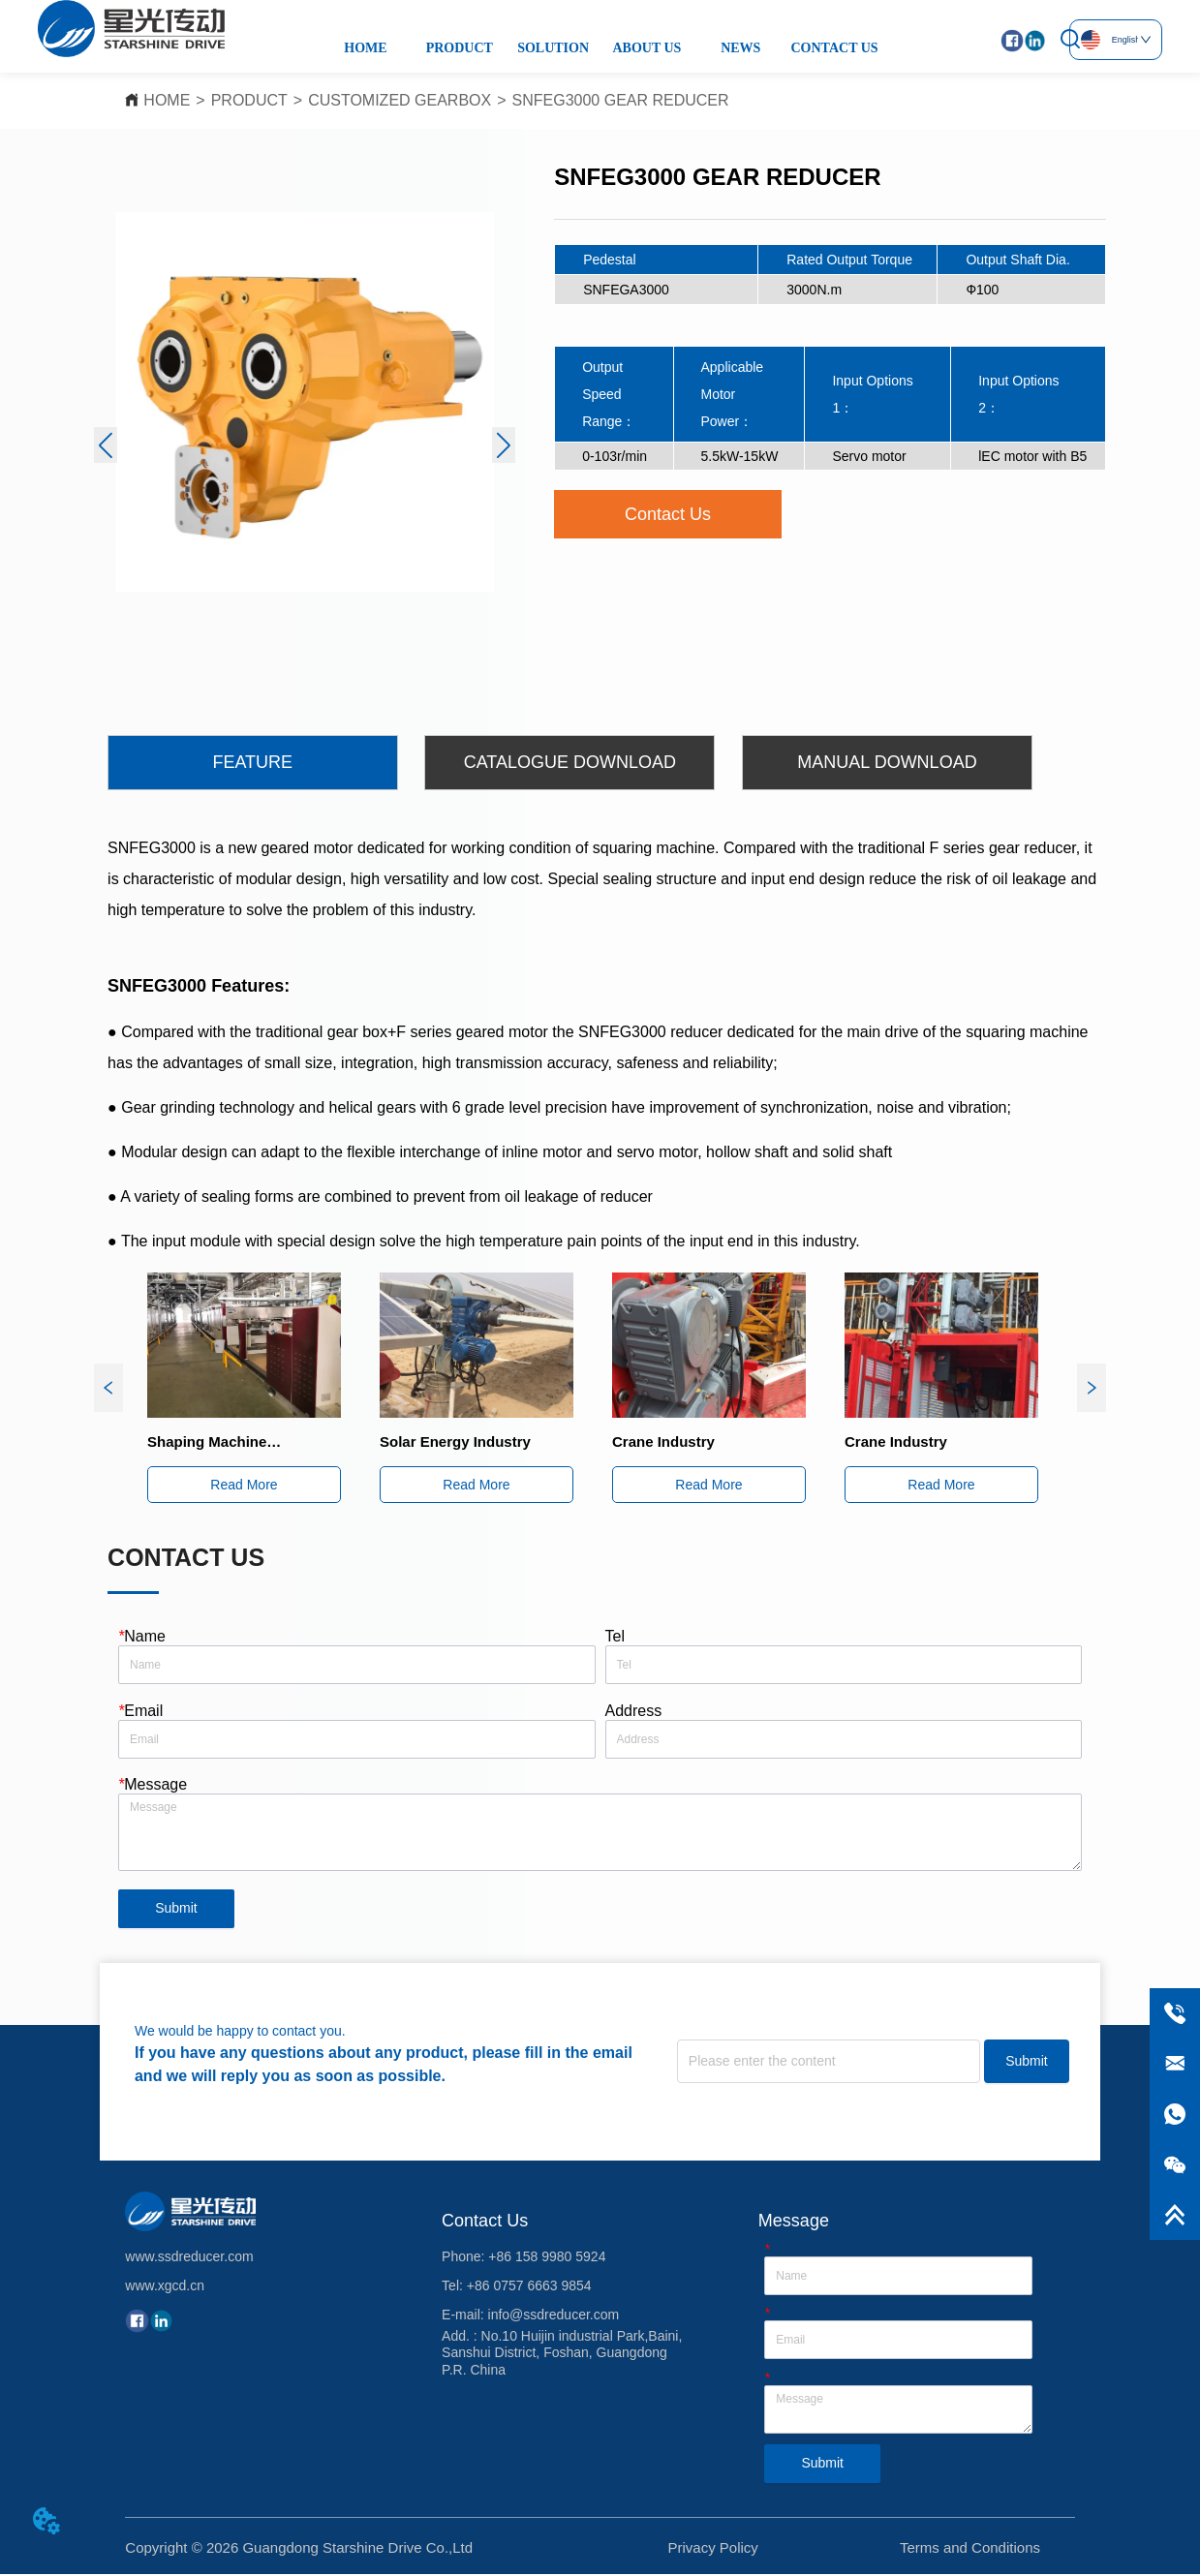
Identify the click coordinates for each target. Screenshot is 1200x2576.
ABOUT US (646, 48)
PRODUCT (459, 48)
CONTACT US (834, 48)
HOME (365, 48)
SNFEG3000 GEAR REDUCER (620, 100)
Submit (176, 1910)
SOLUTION (553, 48)
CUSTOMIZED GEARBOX (399, 100)
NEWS (740, 48)
